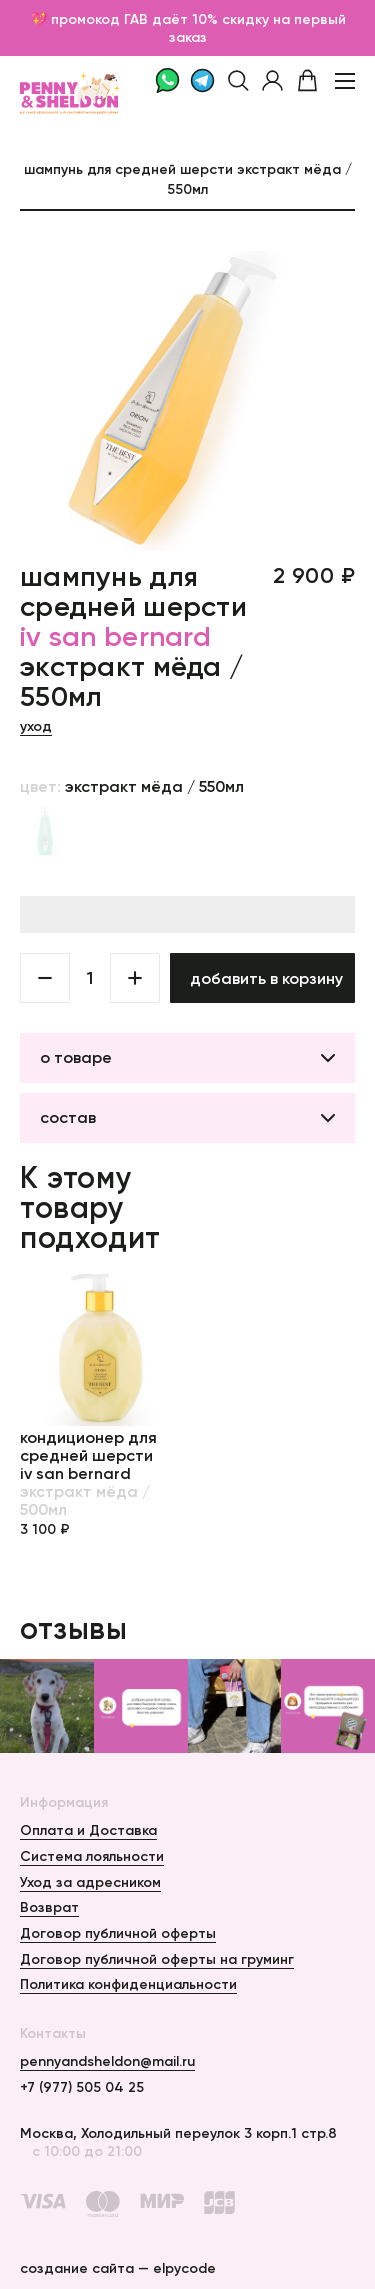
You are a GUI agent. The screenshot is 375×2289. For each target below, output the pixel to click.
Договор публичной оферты (118, 1933)
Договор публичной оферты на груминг (157, 1959)
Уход (36, 726)
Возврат (49, 1907)
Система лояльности (92, 1856)
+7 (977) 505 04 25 (82, 2087)
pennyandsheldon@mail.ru (107, 2061)
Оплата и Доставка (88, 1830)
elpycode (184, 2268)
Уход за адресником (90, 1882)
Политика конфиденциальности (128, 1984)
